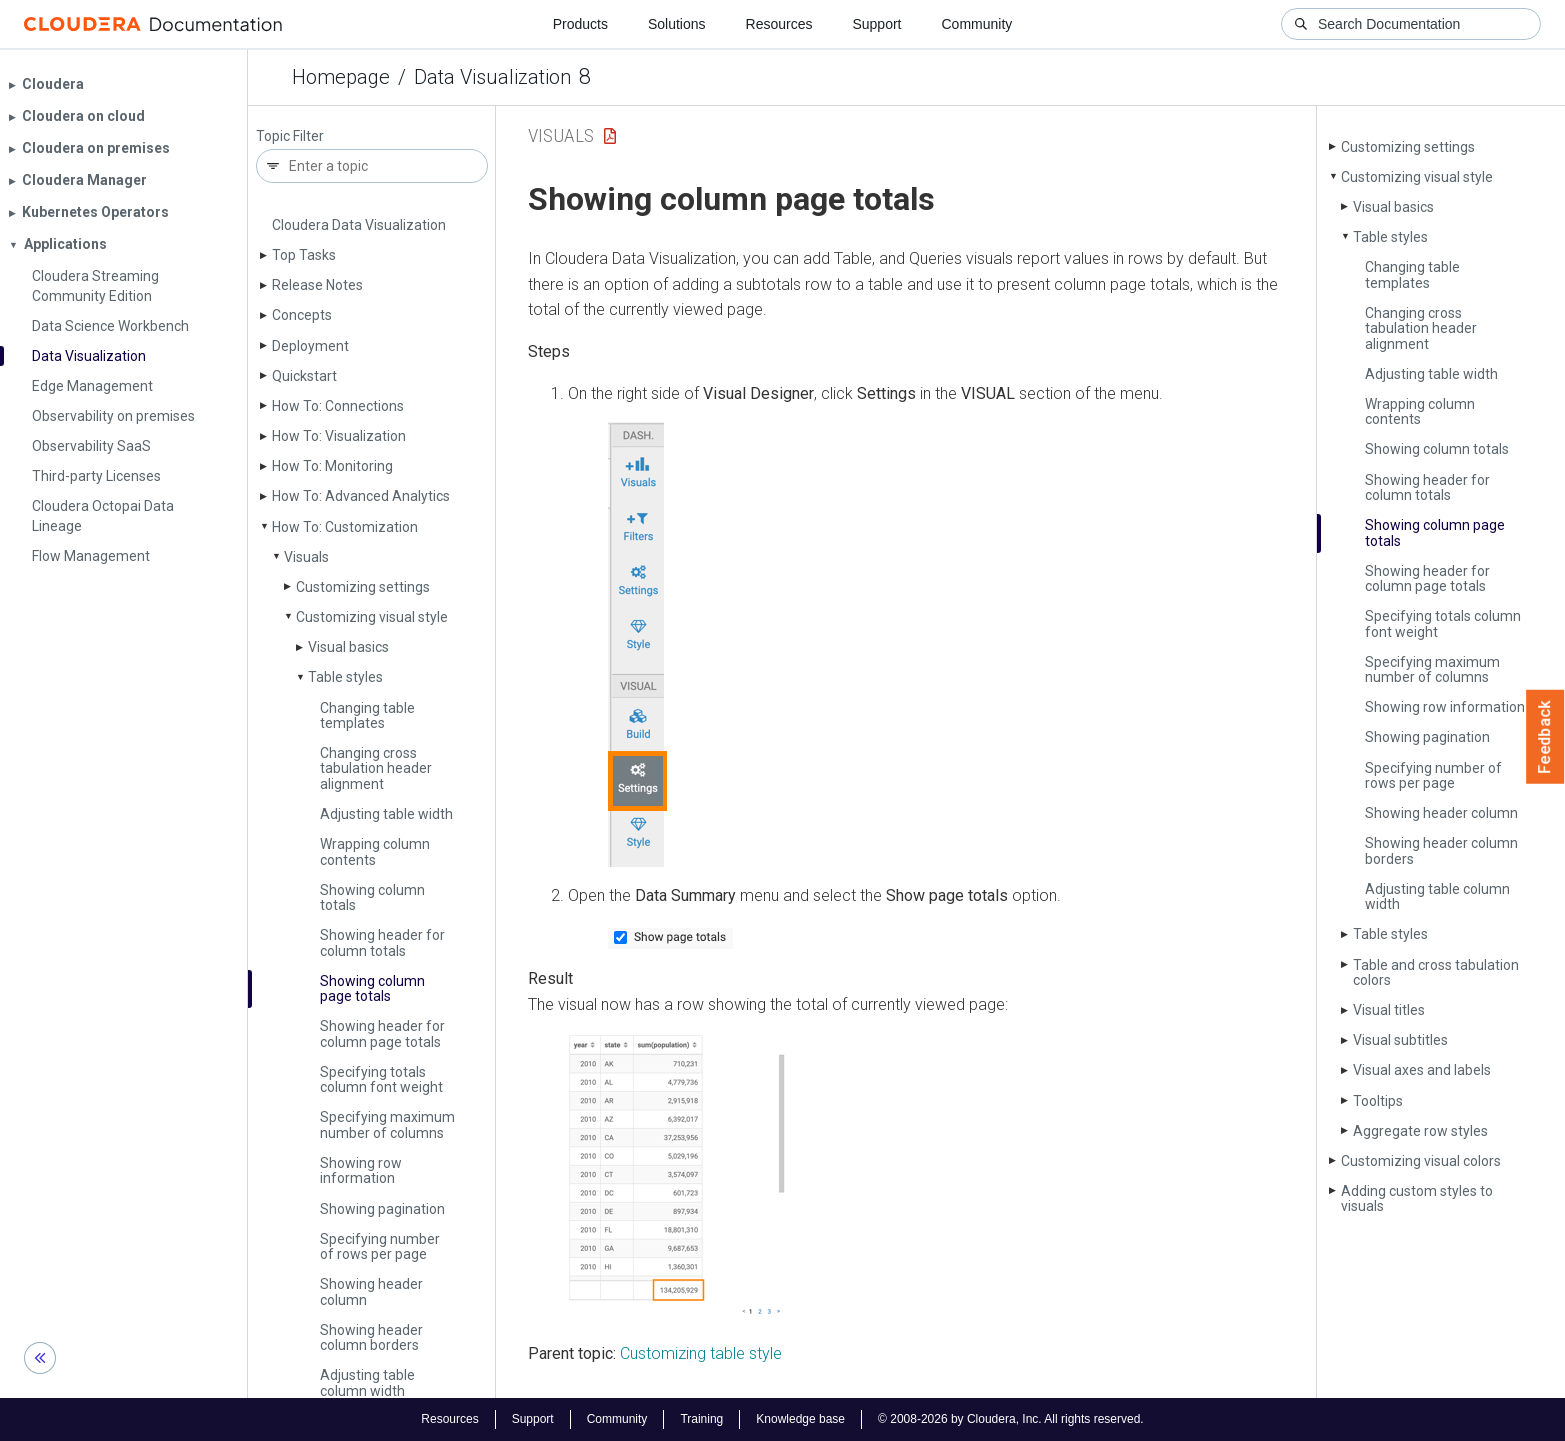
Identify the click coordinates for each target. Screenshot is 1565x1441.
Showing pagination (382, 1209)
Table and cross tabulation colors (1436, 972)
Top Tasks (304, 255)
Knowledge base (800, 1419)
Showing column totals (372, 897)
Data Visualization (492, 77)
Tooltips (1378, 1101)
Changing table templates (367, 715)
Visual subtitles (1400, 1040)
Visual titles (1389, 1010)
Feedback (1545, 737)
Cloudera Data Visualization (359, 225)
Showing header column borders (371, 1337)
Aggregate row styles (1420, 1131)
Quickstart (304, 376)
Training (701, 1419)
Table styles (345, 677)
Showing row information (361, 1170)
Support (876, 24)
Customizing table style (701, 1353)
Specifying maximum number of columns (387, 1124)
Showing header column (371, 1291)
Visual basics (348, 647)
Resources (779, 24)
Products (580, 24)
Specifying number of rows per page (380, 1246)
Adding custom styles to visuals (1417, 1198)
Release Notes (317, 285)
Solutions (677, 24)
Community (977, 24)
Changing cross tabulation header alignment (376, 768)
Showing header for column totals (382, 942)
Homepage (341, 77)
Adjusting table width (386, 814)
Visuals (306, 557)
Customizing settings (363, 587)
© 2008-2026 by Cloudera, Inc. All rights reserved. (1011, 1419)
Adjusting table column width (367, 1382)
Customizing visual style (372, 617)
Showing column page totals (372, 988)
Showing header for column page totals (382, 1033)
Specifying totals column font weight (381, 1079)
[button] (637, 644)
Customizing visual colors (1421, 1161)
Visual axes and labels (1422, 1070)
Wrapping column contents (375, 851)
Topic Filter (290, 136)
